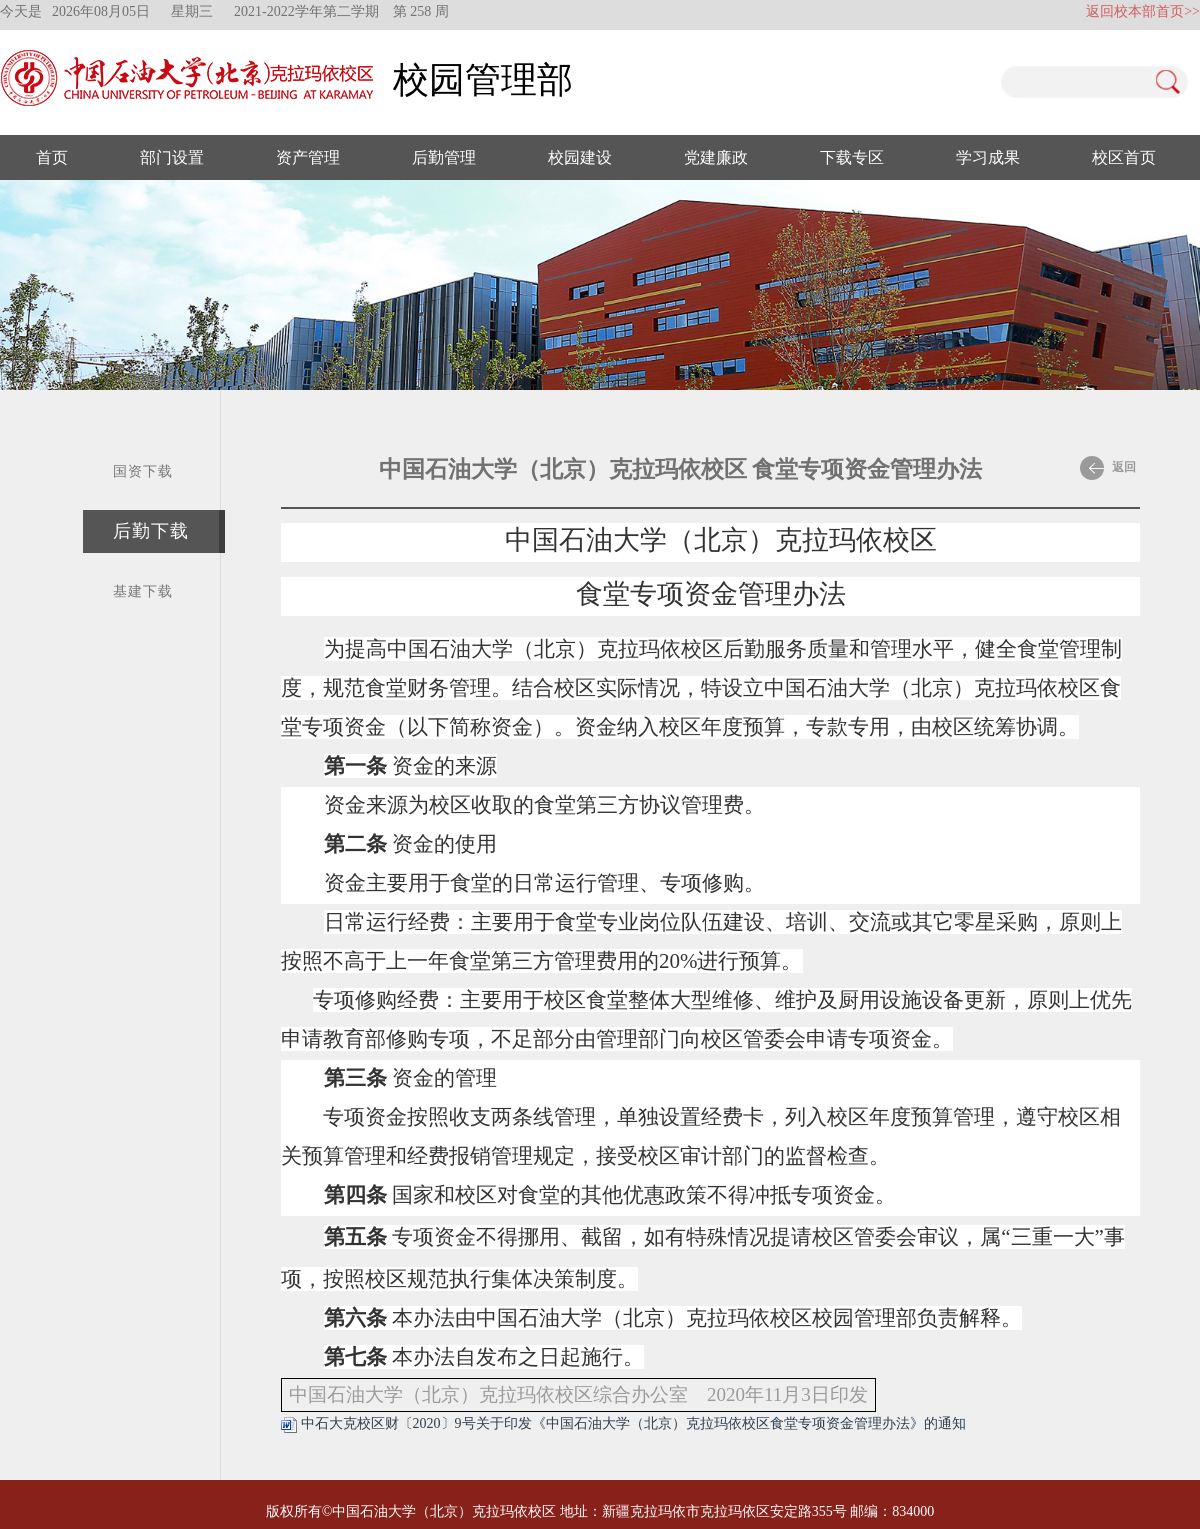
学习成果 (988, 157)
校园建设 (580, 157)
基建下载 (143, 591)
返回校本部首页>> (1143, 11)
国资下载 (143, 471)
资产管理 (308, 157)
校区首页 (1124, 157)
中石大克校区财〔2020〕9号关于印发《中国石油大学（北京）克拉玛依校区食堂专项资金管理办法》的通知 (623, 1423)
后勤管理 (444, 157)
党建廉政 (716, 157)
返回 (1108, 468)
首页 (52, 157)
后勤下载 (151, 531)
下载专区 (852, 157)
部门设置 (172, 157)
